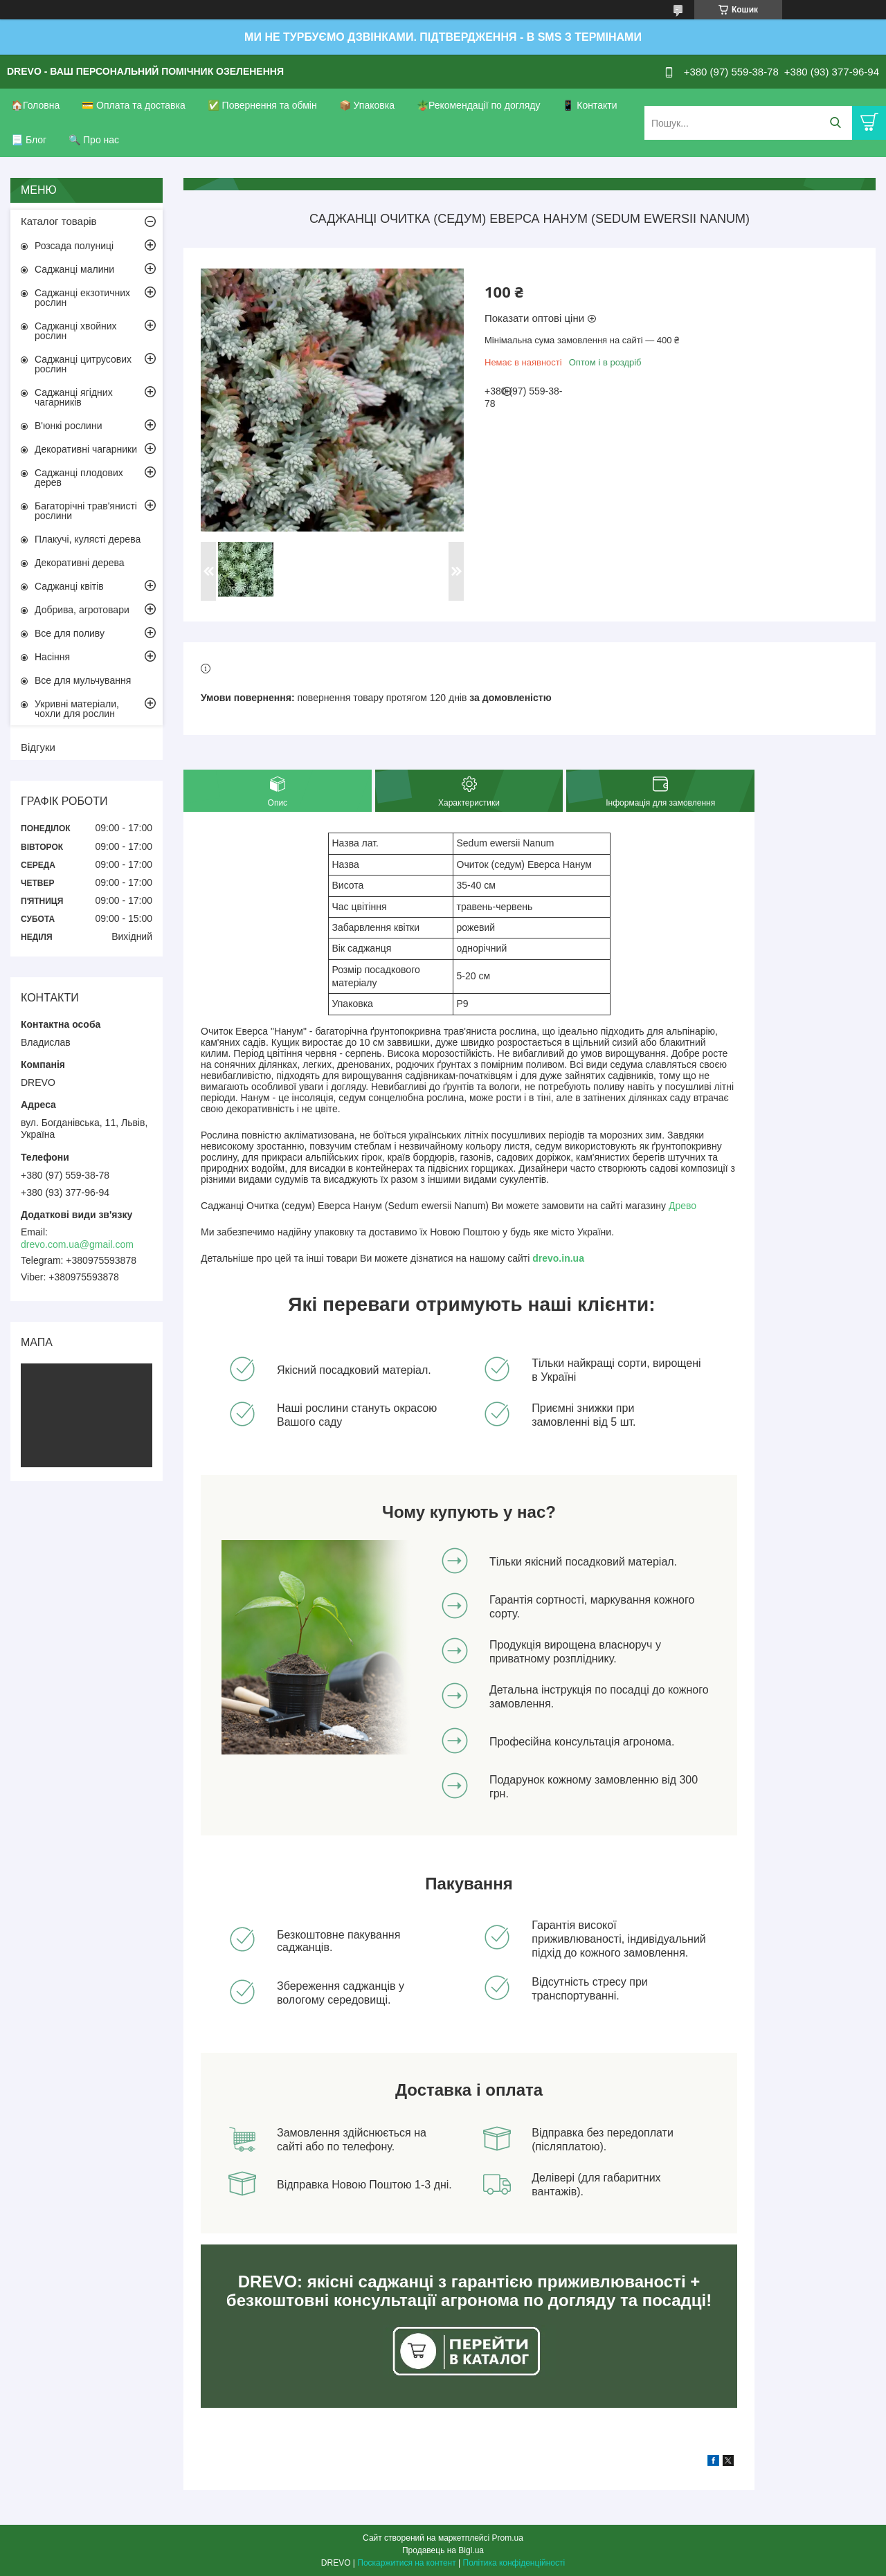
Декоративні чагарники (86, 449)
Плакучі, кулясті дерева (88, 539)
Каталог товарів (59, 221)
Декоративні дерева (80, 562)
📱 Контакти (589, 105)
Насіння (52, 656)
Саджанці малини (74, 269)
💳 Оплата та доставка (134, 105)
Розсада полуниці (74, 245)
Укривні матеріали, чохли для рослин (77, 708)
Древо (682, 1205)
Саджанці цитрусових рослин (83, 364)
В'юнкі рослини (68, 425)
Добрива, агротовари (82, 609)
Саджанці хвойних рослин (76, 330)
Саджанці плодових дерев (79, 477)
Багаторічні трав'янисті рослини (86, 510)
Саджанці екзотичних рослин (82, 297)
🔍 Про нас (94, 139)
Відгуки (38, 747)
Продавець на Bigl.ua (443, 2550)
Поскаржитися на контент (406, 2563)
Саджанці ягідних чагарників (74, 397)
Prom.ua (507, 2538)
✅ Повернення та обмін (262, 105)
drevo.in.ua (558, 1258)
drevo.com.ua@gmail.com (77, 1244)
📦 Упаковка (367, 105)
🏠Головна (35, 105)
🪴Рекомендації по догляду (479, 105)
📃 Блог (28, 139)
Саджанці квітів (69, 586)
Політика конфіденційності (514, 2563)
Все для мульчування (83, 680)
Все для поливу (70, 633)
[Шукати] (835, 123)
